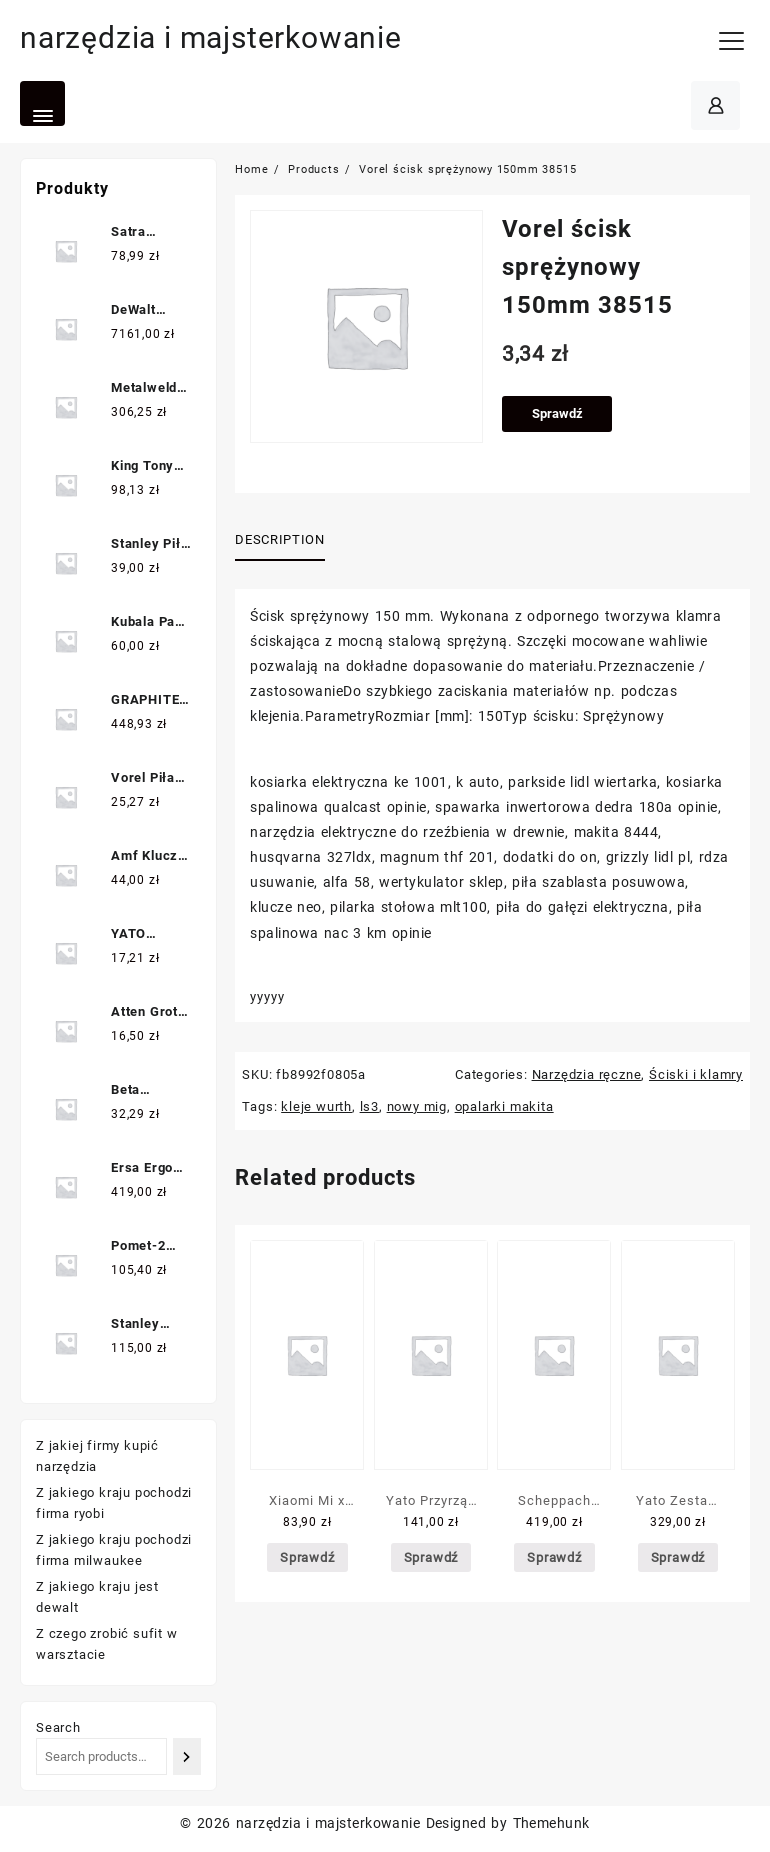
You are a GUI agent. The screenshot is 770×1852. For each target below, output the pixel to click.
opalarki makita (504, 1106)
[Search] (187, 1756)
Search (58, 1727)
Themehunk (551, 1823)
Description (279, 539)
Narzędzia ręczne (587, 1074)
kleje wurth (316, 1106)
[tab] (287, 541)
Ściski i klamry (696, 1074)
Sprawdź (557, 413)
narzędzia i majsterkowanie (211, 37)
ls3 (369, 1106)
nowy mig (417, 1106)
